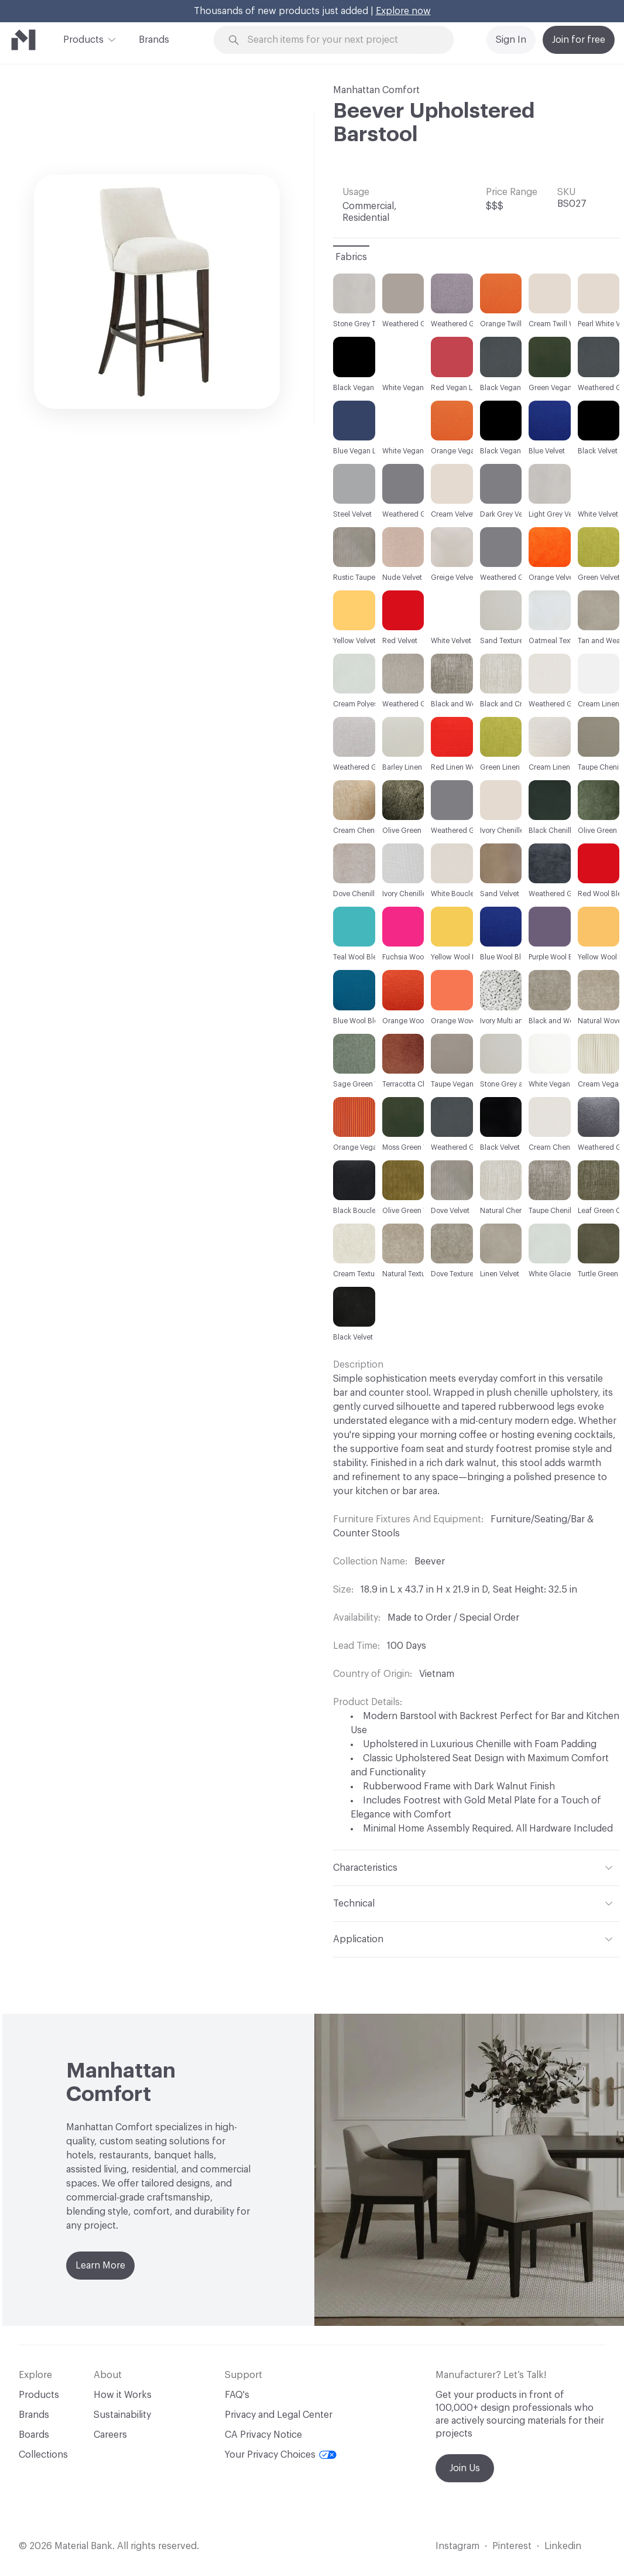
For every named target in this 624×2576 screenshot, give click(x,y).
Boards (34, 2435)
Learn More (100, 2265)
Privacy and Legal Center (278, 2415)
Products (83, 39)
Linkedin (562, 2546)
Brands (154, 40)
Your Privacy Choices (281, 2454)
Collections (43, 2454)
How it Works (123, 2395)
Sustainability (122, 2415)
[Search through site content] (340, 40)
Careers (110, 2435)
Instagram (457, 2546)
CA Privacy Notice (263, 2435)
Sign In (511, 40)
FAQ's (237, 2395)
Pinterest (512, 2546)
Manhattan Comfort (376, 90)
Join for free (578, 40)
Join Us (465, 2468)
